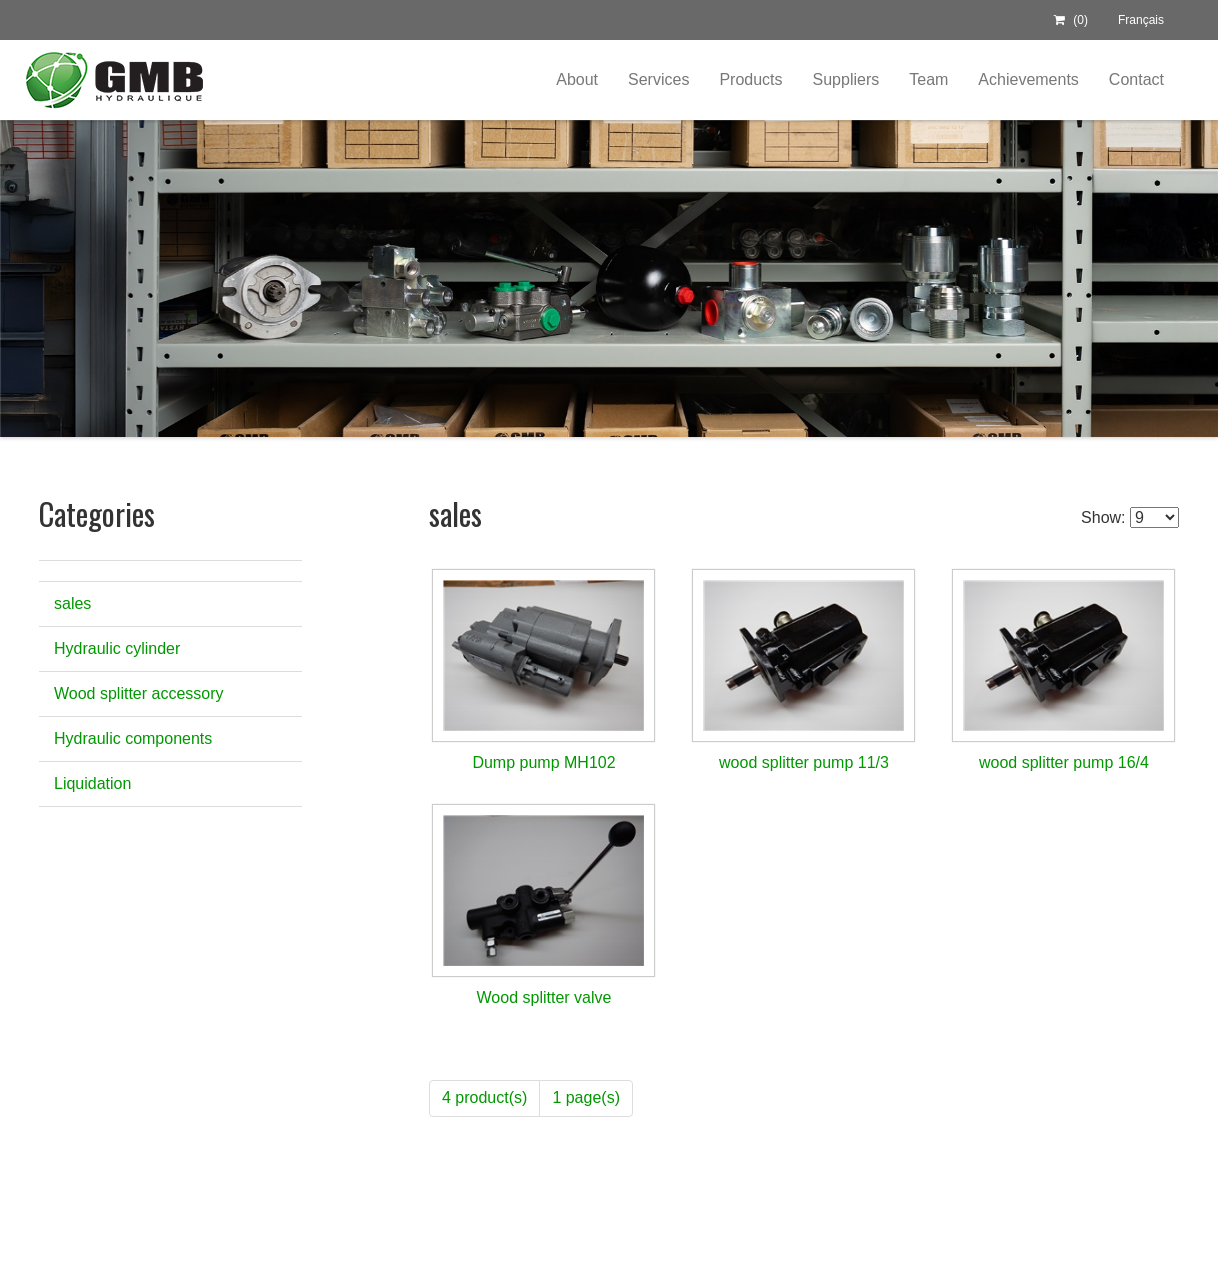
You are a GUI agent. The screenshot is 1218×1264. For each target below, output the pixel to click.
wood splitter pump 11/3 (804, 762)
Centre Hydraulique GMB (113, 80)
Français (1141, 20)
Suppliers (846, 79)
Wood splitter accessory (139, 693)
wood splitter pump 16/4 (1064, 762)
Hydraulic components (133, 738)
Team (928, 79)
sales (72, 603)
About (577, 79)
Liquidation (92, 783)
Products (750, 79)
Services (658, 79)
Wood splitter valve (544, 997)
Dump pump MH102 (543, 762)
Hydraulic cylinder (117, 648)
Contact (1136, 79)
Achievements (1028, 79)
